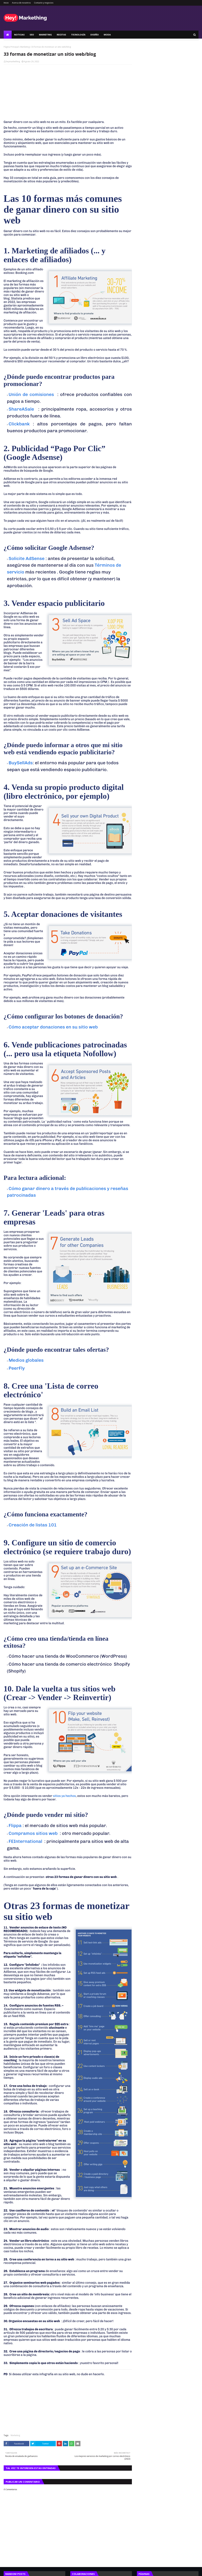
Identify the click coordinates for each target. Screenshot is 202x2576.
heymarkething (13, 61)
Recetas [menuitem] (61, 34)
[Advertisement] (68, 91)
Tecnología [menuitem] (78, 34)
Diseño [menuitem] (94, 34)
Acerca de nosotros (21, 2)
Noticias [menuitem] (19, 34)
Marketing (25, 46)
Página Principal (11, 46)
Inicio (6, 2)
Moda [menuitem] (107, 34)
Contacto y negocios (43, 2)
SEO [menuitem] (32, 34)
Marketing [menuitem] (45, 34)
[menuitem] (8, 35)
